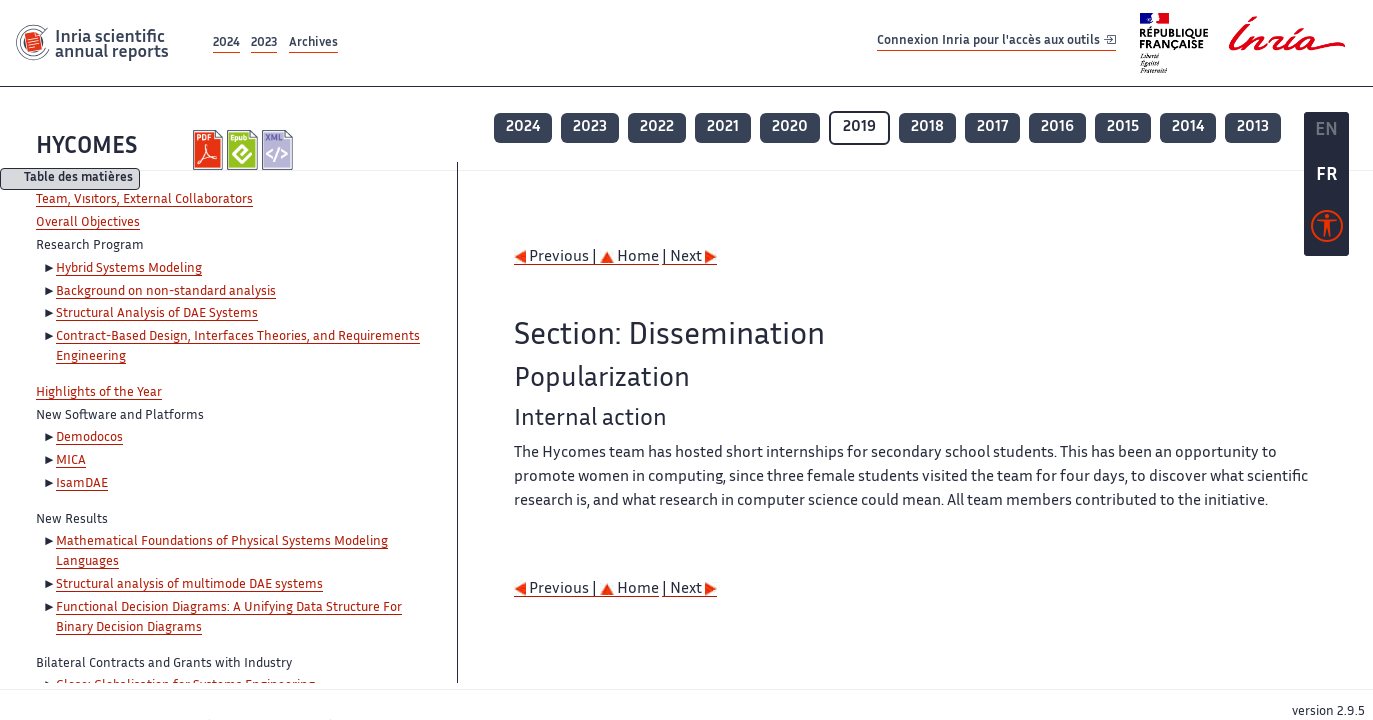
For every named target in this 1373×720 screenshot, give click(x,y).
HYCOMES (86, 147)
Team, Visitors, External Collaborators (144, 200)
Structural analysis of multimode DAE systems (189, 585)
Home (629, 257)
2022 (657, 127)
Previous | (557, 257)
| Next (689, 257)
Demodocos (89, 438)
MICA (71, 461)
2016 (1057, 127)
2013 (1253, 127)
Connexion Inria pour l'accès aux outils (996, 42)
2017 (992, 127)
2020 (790, 127)
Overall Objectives (88, 223)
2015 (1123, 127)
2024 (226, 43)
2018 (927, 127)
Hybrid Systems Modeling (129, 269)
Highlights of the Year (99, 393)
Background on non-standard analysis (166, 292)
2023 (264, 43)
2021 (723, 127)
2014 (1188, 127)
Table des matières (78, 179)
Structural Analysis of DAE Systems (157, 314)
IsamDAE (82, 484)
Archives (313, 43)
